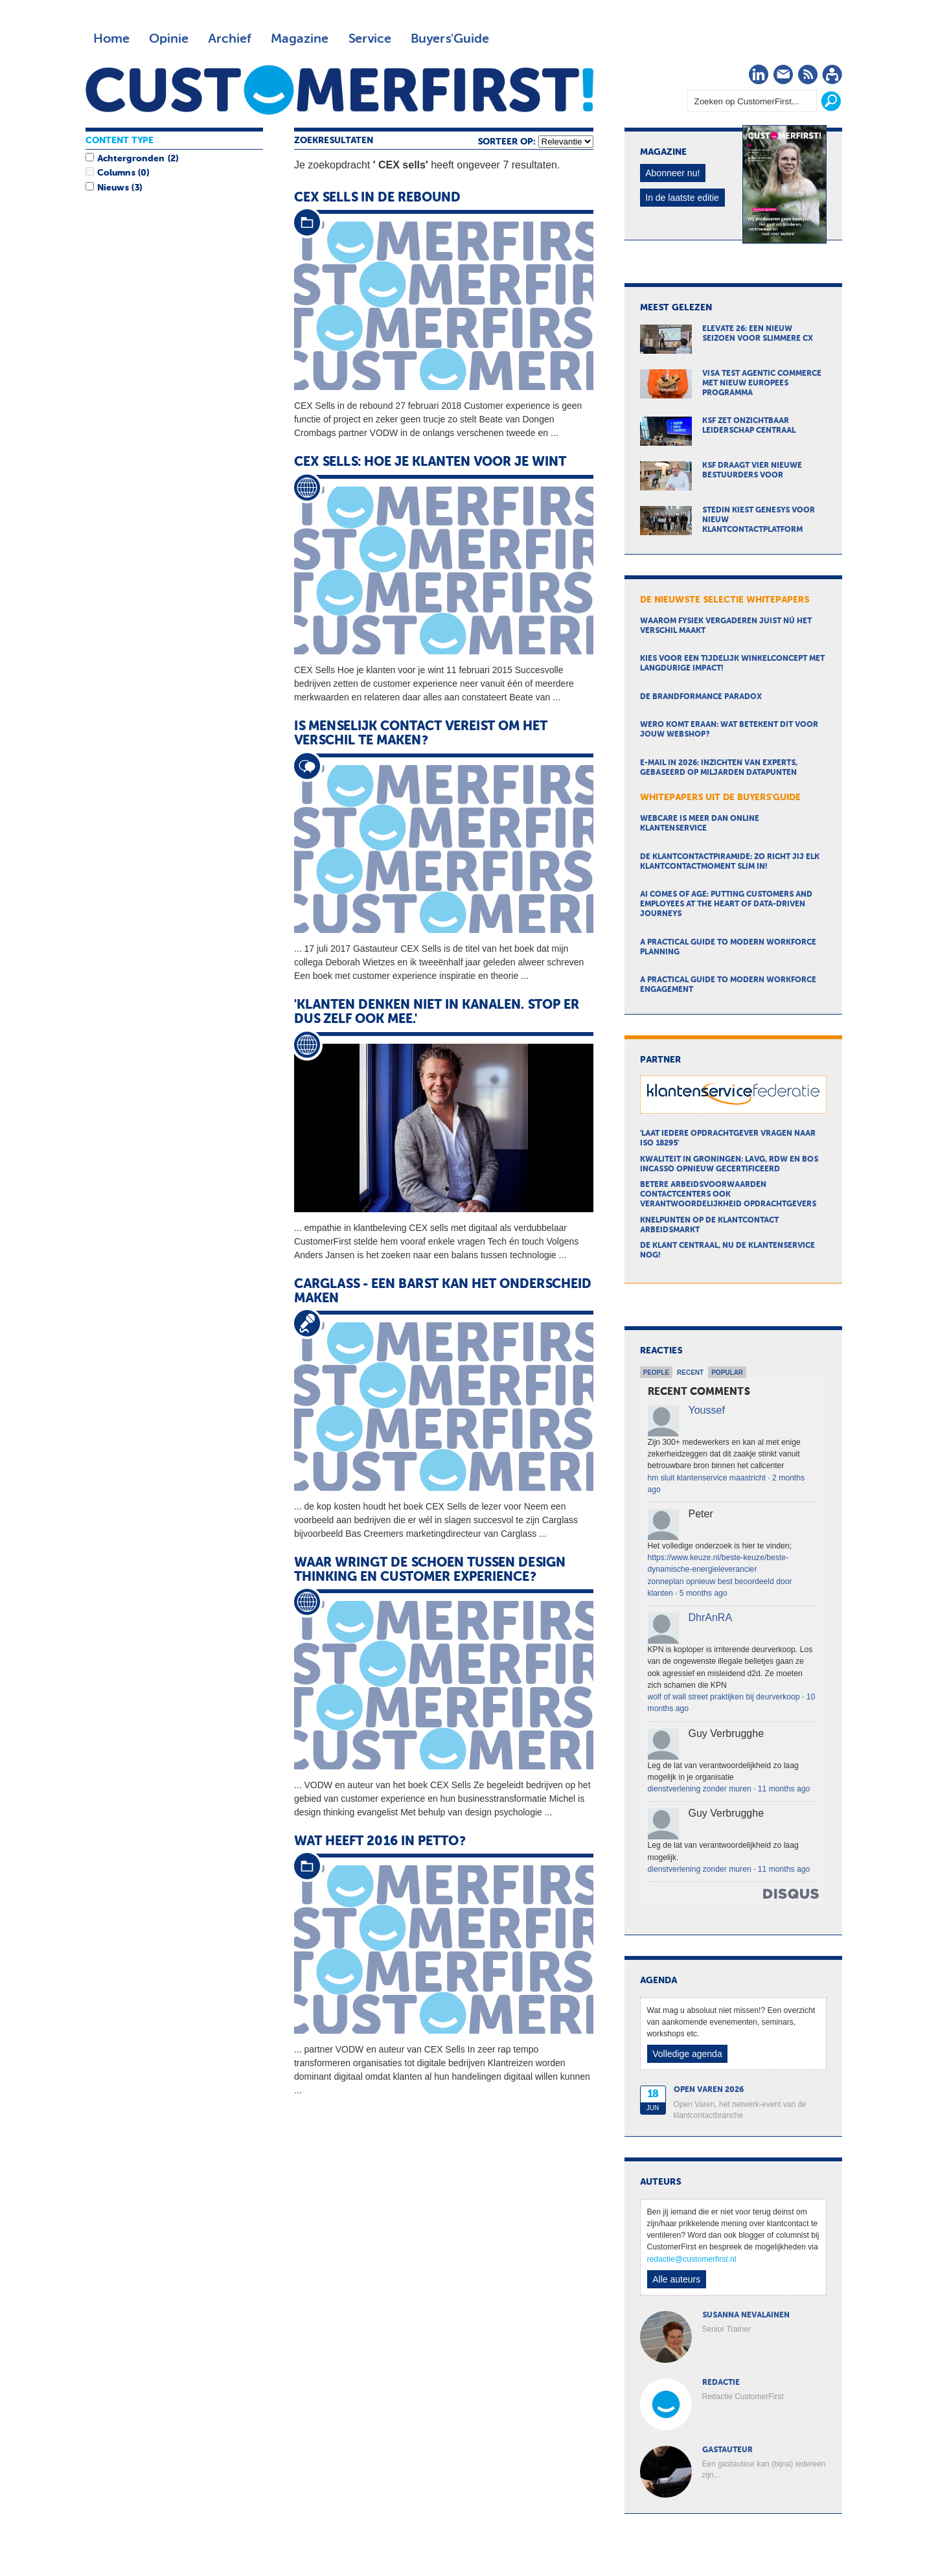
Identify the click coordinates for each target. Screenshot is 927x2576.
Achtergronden (131, 158)
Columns (116, 173)
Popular (727, 1372)
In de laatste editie (682, 197)
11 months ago (784, 1788)
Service (369, 38)
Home (111, 38)
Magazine (299, 38)
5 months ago (703, 1593)
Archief (229, 38)
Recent (690, 1372)
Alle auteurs (676, 2279)
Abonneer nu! (672, 173)
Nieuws (112, 187)
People (656, 1372)
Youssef (707, 1410)
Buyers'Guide (450, 38)
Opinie (169, 38)
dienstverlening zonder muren (699, 1788)
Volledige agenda (687, 2054)
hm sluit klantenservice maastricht (707, 1477)
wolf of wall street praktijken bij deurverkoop (724, 1696)
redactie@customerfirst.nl (692, 2259)
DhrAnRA (711, 1617)
